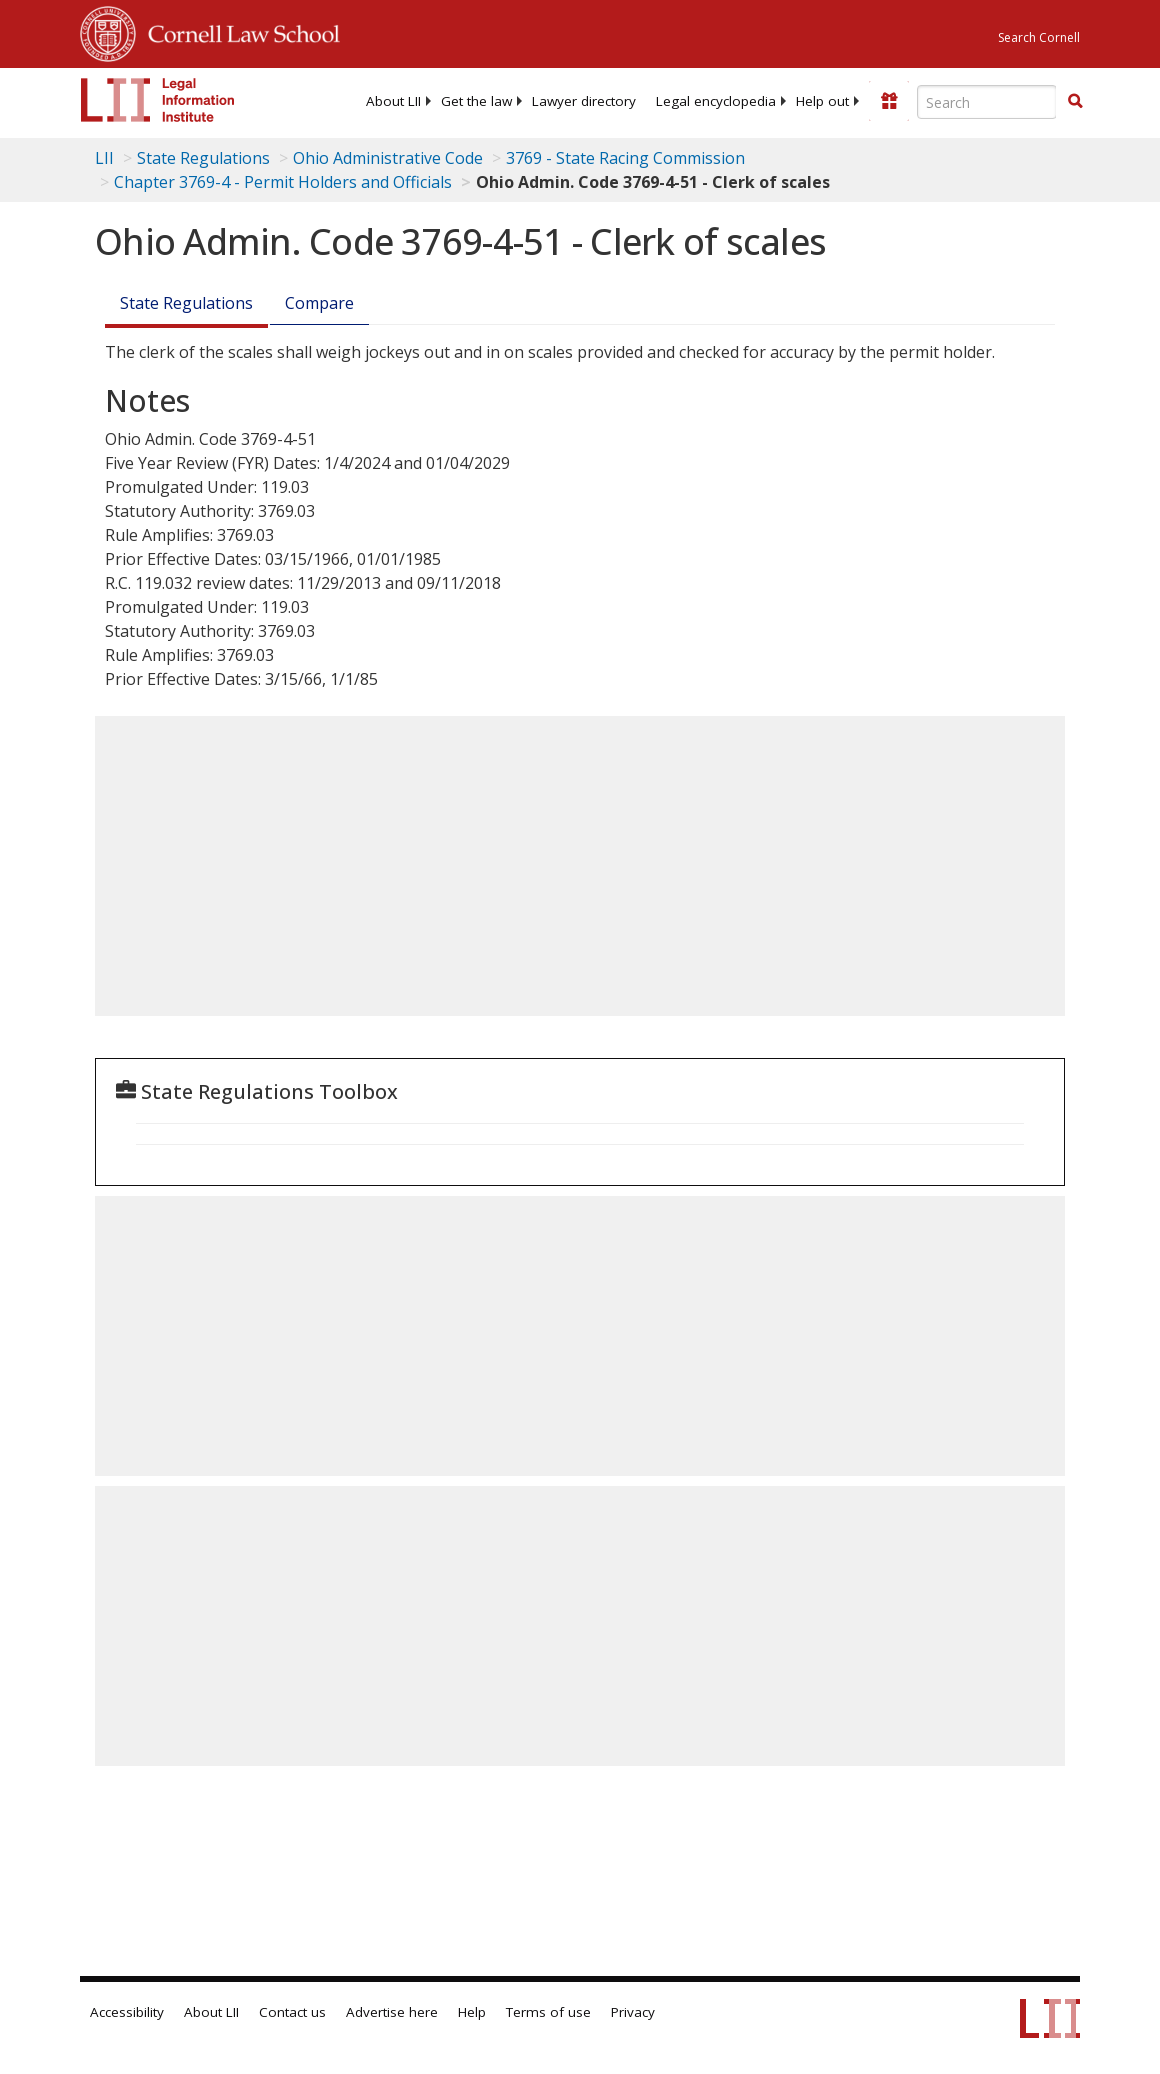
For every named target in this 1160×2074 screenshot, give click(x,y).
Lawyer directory (584, 101)
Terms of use (548, 2012)
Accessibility (127, 2012)
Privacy (633, 2012)
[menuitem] (393, 101)
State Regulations (203, 158)
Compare (319, 303)
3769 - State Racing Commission (625, 158)
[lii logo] (158, 100)
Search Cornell (1039, 37)
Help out (822, 101)
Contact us (292, 2012)
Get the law (476, 101)
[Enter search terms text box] (987, 102)
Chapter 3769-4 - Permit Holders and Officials (283, 182)
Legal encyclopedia (716, 101)
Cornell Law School (238, 31)
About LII (393, 101)
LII (104, 158)
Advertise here (392, 2012)
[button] (1075, 101)
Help (472, 2012)
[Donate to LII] (889, 101)
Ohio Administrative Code (388, 158)
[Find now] (1075, 102)
